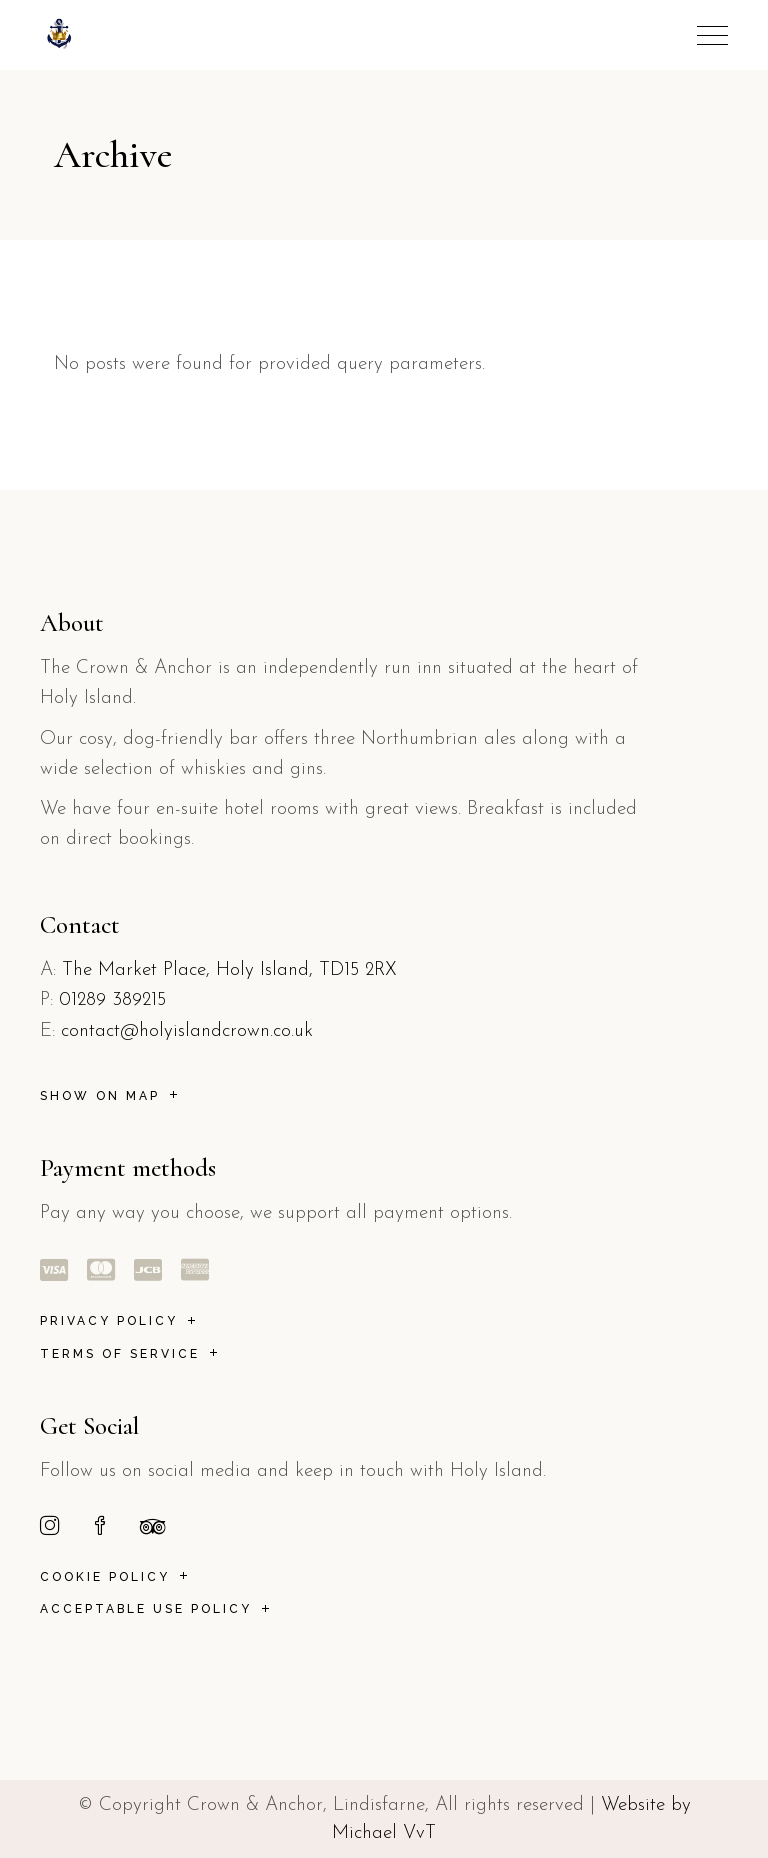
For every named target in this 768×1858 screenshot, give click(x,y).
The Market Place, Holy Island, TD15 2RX (229, 970)
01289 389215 (112, 1000)
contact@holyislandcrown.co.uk (187, 1031)
